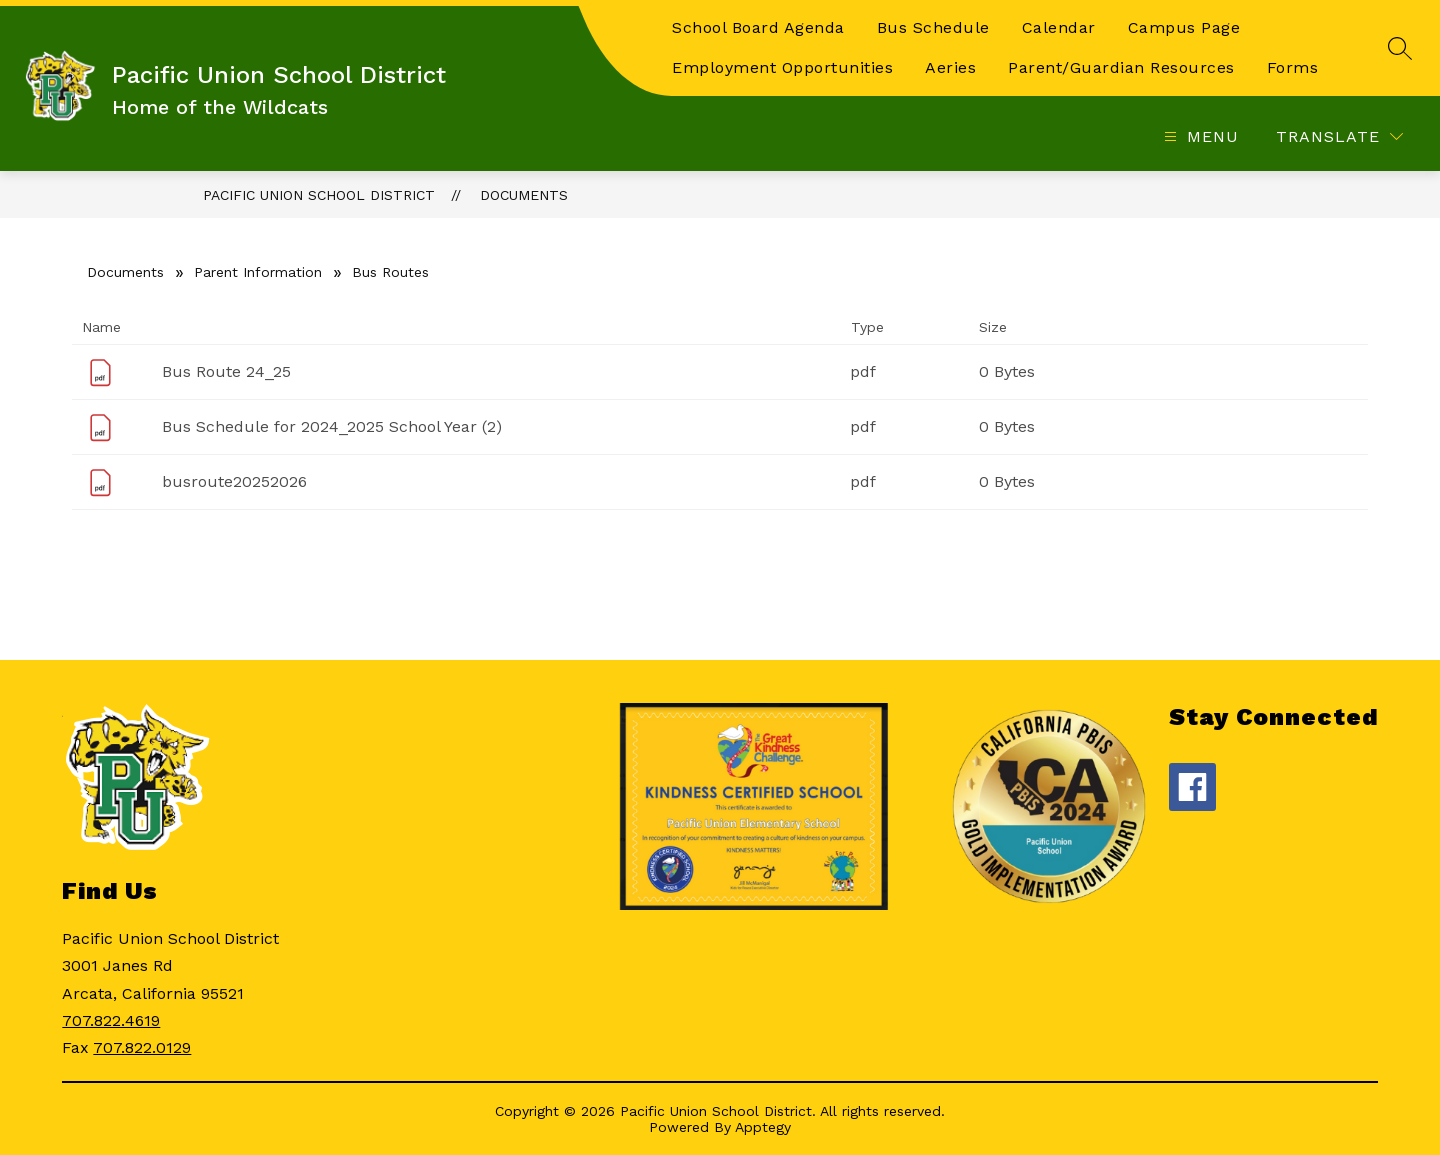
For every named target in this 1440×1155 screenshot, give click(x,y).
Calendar (1059, 27)
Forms (1293, 67)
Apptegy (763, 1127)
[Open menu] (1199, 136)
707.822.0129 (142, 1047)
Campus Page (1184, 27)
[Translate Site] (1339, 136)
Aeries (950, 67)
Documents (524, 195)
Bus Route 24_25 (226, 371)
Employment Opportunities (782, 67)
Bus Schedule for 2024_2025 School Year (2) (332, 426)
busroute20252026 (234, 481)
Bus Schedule (933, 27)
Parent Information (258, 272)
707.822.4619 (111, 1020)
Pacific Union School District (319, 195)
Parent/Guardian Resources (1121, 67)
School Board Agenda (758, 27)
